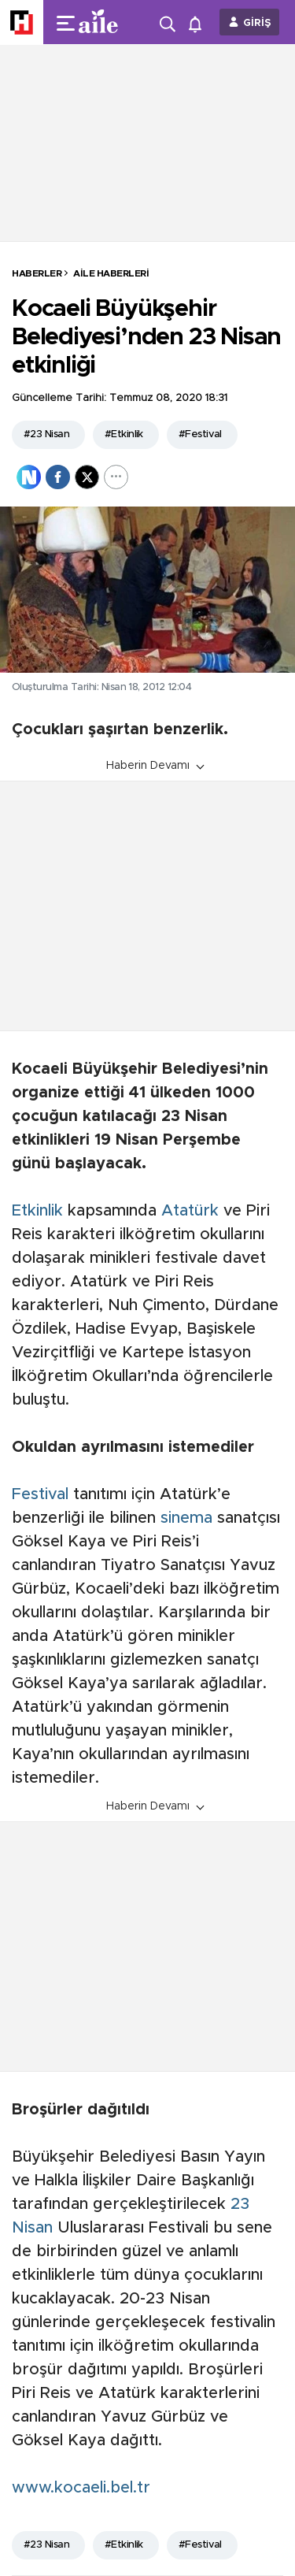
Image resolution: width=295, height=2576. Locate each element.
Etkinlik (37, 1211)
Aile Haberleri (111, 273)
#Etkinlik (124, 434)
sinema (186, 1518)
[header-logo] (104, 22)
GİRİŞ (257, 23)
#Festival (200, 434)
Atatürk (190, 1211)
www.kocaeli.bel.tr (81, 2488)
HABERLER (36, 273)
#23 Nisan (46, 434)
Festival (40, 1494)
